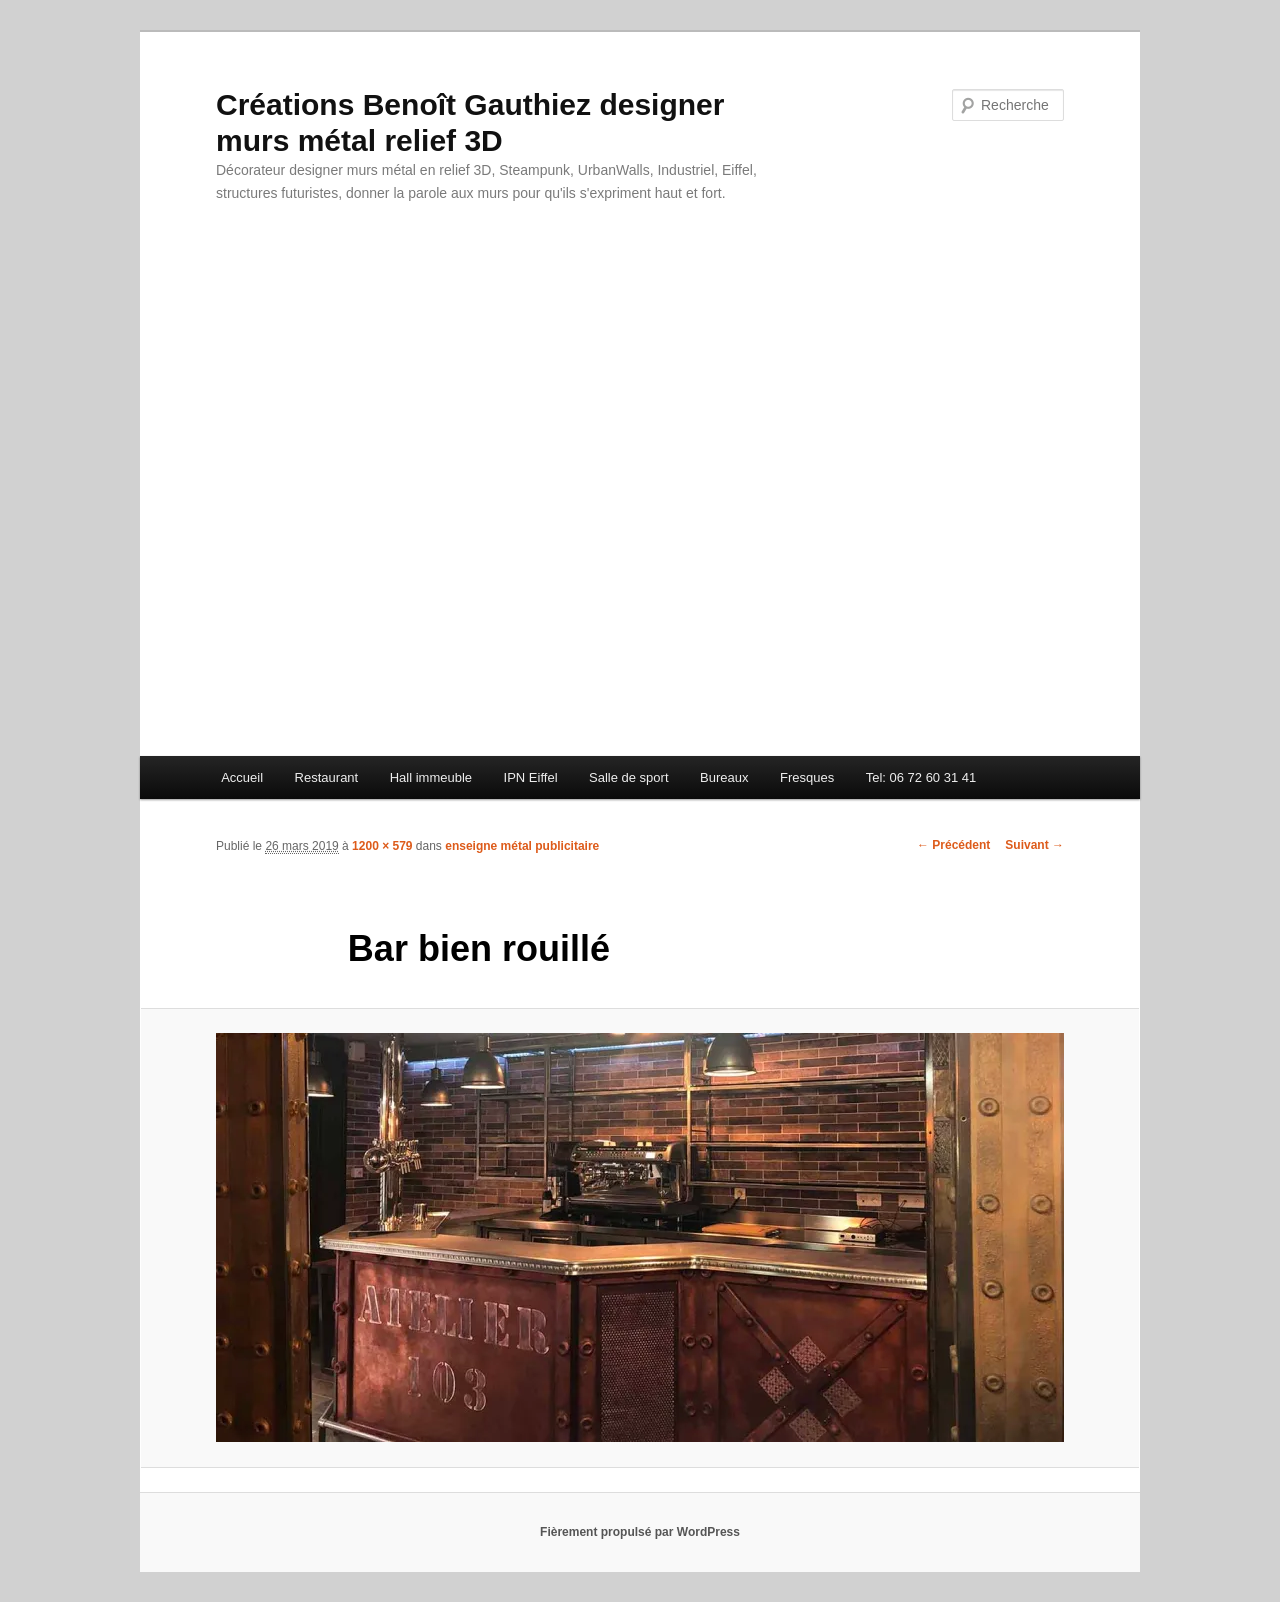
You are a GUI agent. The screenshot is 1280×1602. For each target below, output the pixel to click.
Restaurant (327, 777)
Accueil (242, 777)
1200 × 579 (382, 846)
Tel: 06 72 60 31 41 (921, 777)
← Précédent (953, 845)
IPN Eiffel (531, 777)
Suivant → (1034, 845)
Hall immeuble (431, 777)
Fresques (807, 777)
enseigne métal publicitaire (522, 846)
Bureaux (724, 777)
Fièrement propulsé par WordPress (640, 1532)
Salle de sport (629, 777)
